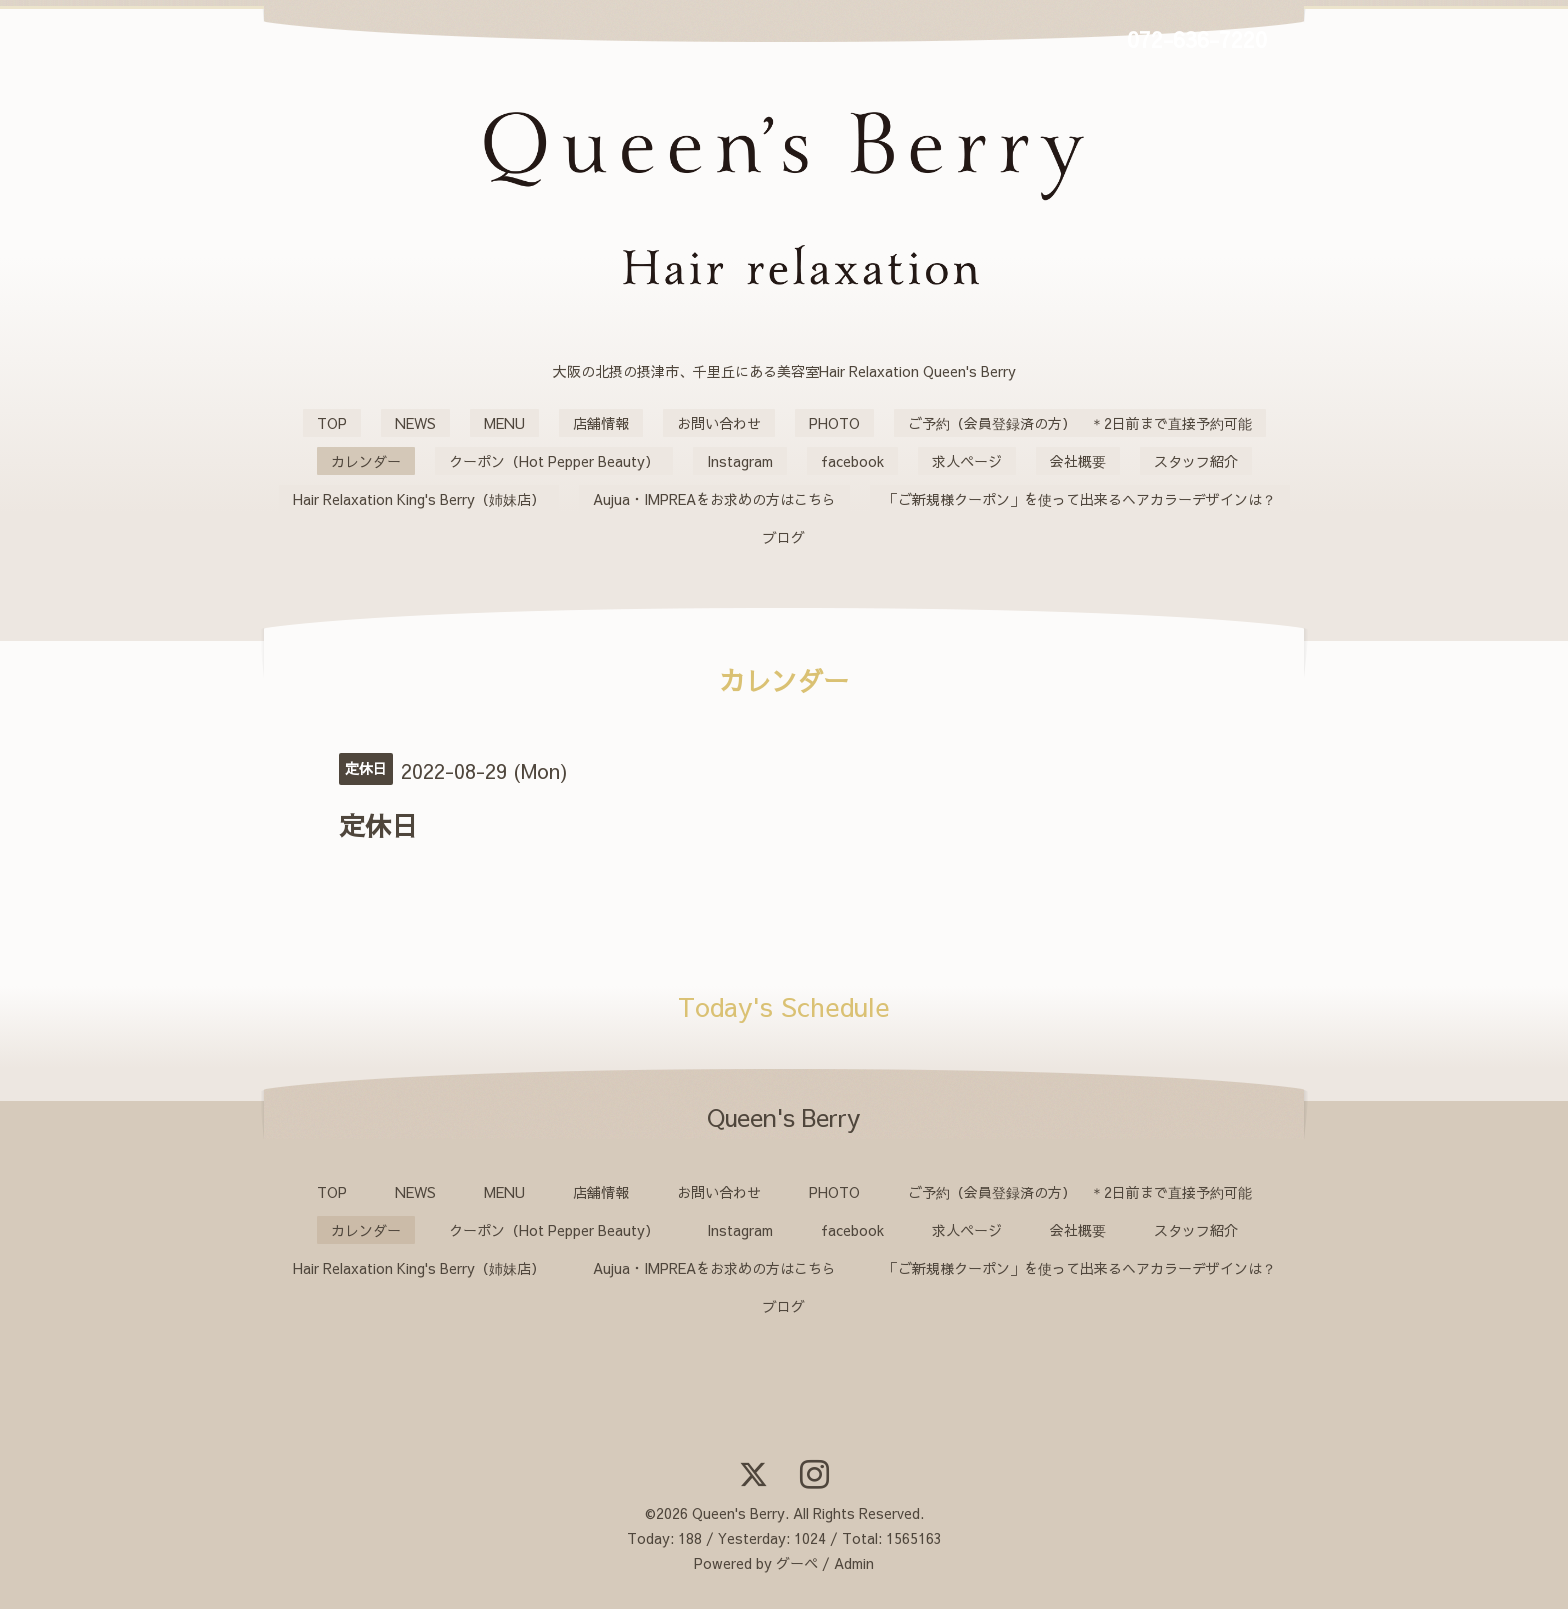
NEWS (415, 423)
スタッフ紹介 (1196, 461)
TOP (332, 423)
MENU (504, 423)
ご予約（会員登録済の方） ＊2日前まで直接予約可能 (1080, 423)
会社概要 (1078, 461)
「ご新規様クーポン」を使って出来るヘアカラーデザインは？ (1080, 499)
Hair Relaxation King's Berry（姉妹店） (419, 499)
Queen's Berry (738, 1513)
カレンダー (366, 461)
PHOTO (834, 423)
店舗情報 (601, 423)
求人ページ (967, 461)
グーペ (797, 1563)
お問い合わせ (719, 423)
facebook (852, 461)
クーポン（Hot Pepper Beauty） (554, 461)
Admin (854, 1563)
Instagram (740, 461)
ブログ (784, 537)
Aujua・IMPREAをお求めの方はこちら (714, 499)
